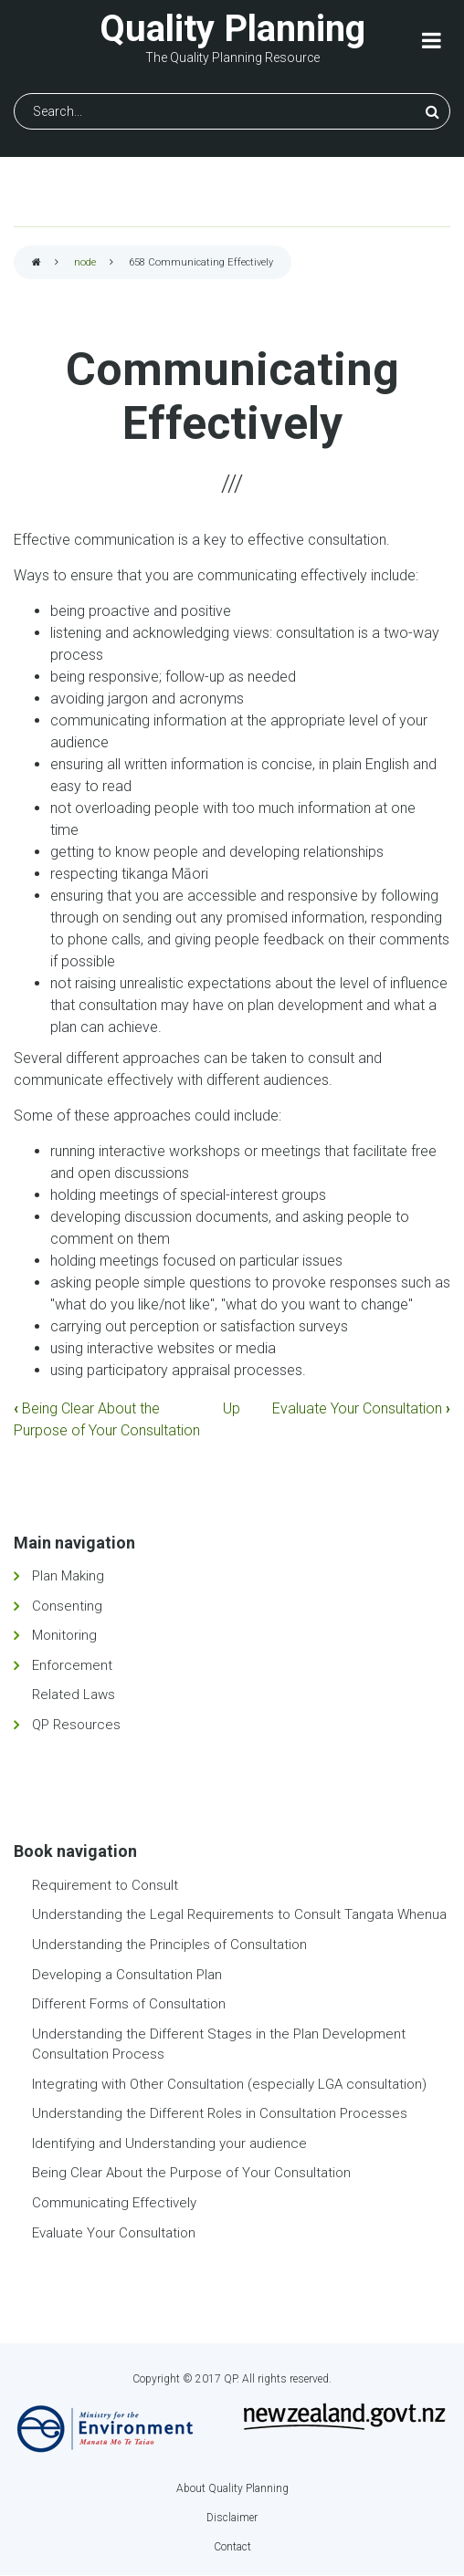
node (85, 262)
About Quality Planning (232, 2488)
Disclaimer (232, 2517)
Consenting (67, 1606)
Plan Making (68, 1576)
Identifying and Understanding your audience (169, 2143)
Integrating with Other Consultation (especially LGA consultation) (229, 2084)
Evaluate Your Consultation (361, 1408)
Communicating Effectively (114, 2203)
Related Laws (73, 1694)
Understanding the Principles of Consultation (169, 1944)
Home (36, 263)
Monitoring (64, 1635)
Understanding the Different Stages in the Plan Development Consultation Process (219, 2044)
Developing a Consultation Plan (127, 1974)
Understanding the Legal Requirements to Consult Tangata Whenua (239, 1914)
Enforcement (72, 1665)
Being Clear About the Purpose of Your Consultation (191, 2172)
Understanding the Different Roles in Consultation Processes (219, 2113)
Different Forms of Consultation (129, 2004)
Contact (232, 2546)
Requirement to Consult (105, 1885)
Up (231, 1408)
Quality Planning (232, 28)
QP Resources (76, 1724)
